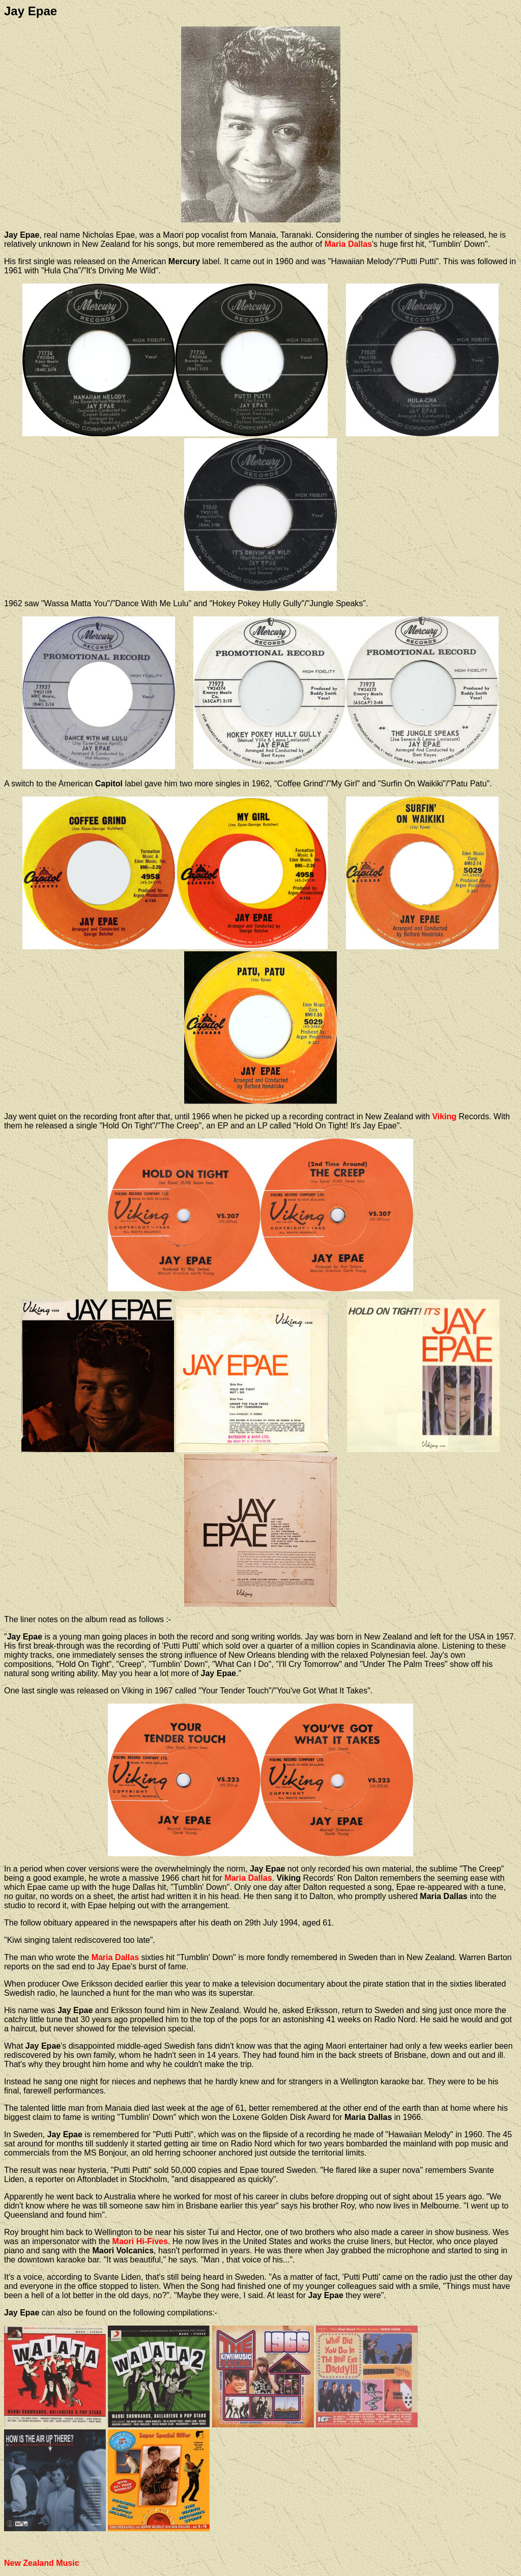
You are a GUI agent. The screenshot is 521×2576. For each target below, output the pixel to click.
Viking (444, 1116)
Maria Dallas (348, 244)
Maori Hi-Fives (140, 2241)
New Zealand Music (41, 2563)
